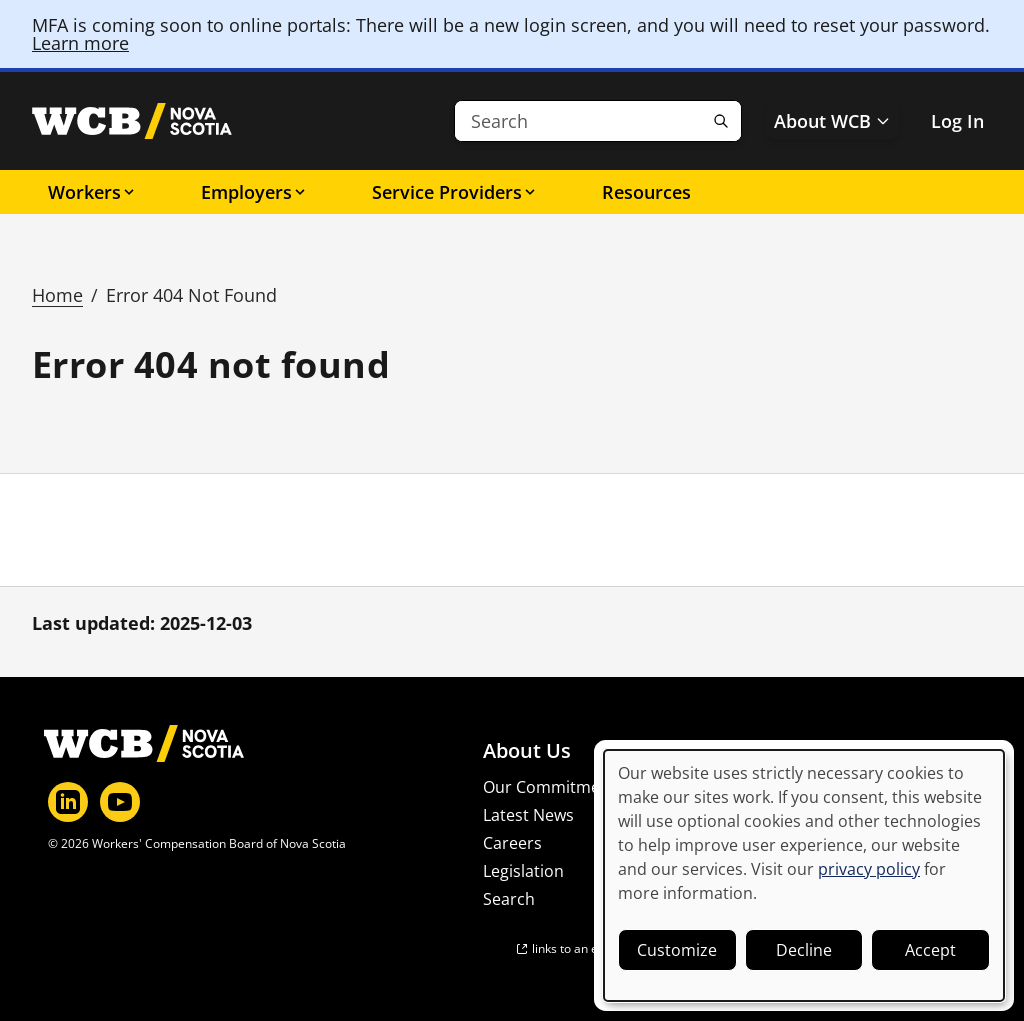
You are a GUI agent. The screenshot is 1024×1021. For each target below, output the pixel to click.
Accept (930, 950)
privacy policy (869, 869)
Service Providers (455, 192)
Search (509, 899)
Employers (254, 192)
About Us (527, 751)
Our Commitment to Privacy (588, 787)
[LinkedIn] (68, 802)
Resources (646, 192)
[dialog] (804, 875)
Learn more (80, 43)
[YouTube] (120, 802)
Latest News (528, 815)
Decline (804, 950)
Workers (92, 192)
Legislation (523, 871)
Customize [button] (677, 950)
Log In (957, 121)
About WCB (832, 121)
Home (57, 295)
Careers (512, 843)
